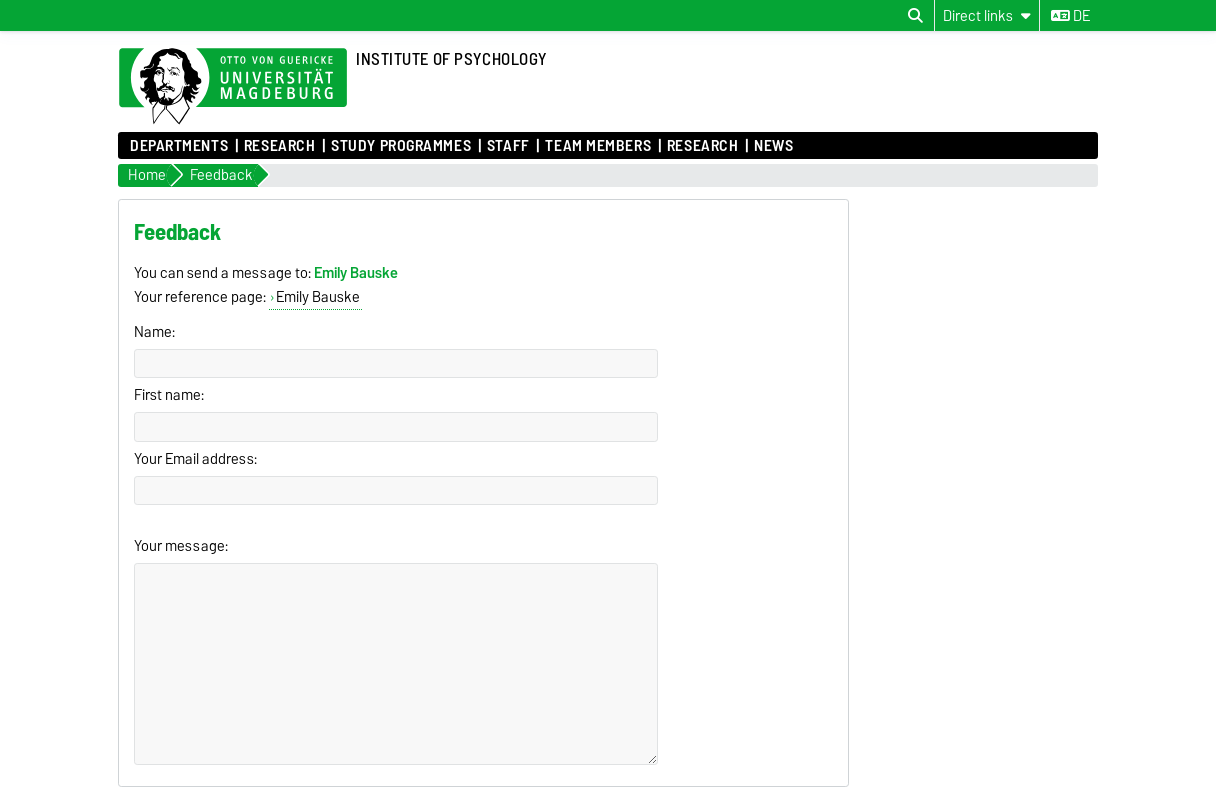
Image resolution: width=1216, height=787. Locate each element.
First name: (169, 395)
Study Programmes (401, 146)
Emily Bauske (318, 297)
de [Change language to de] (1070, 16)
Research (279, 146)
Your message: (181, 546)
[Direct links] (987, 15)
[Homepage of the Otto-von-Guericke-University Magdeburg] (233, 87)
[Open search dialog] (915, 16)
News (773, 146)
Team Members (598, 146)
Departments (179, 146)
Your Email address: (195, 459)
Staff (508, 146)
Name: (154, 332)
